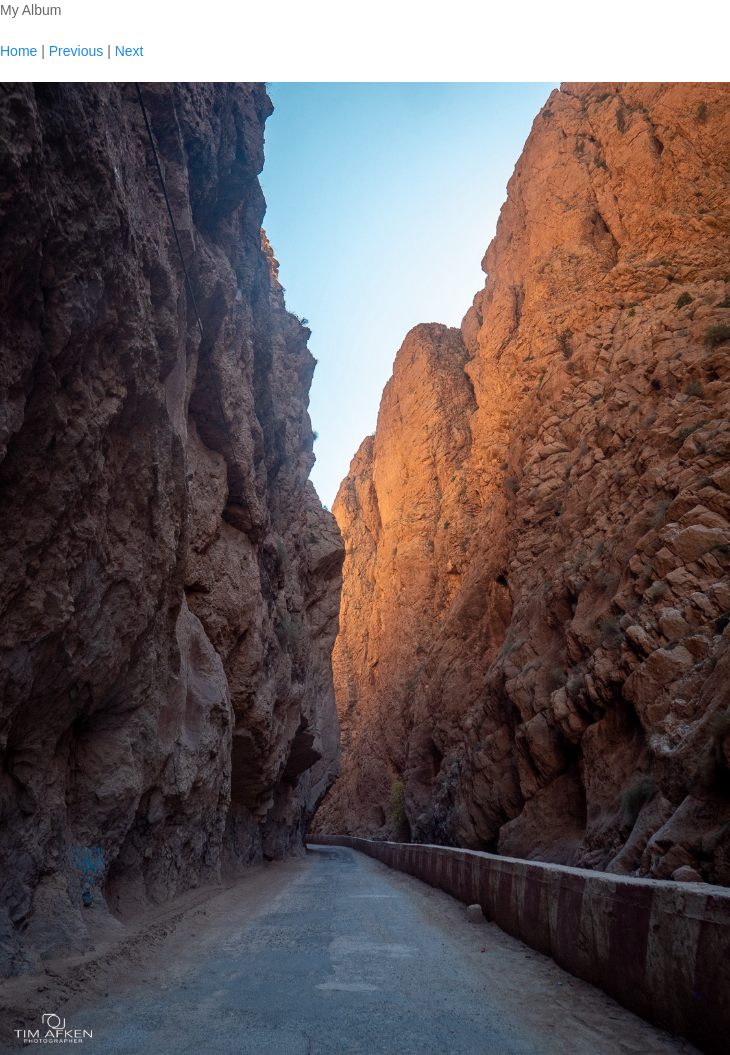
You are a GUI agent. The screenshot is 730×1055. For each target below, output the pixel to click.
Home (18, 51)
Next (129, 51)
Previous (76, 51)
